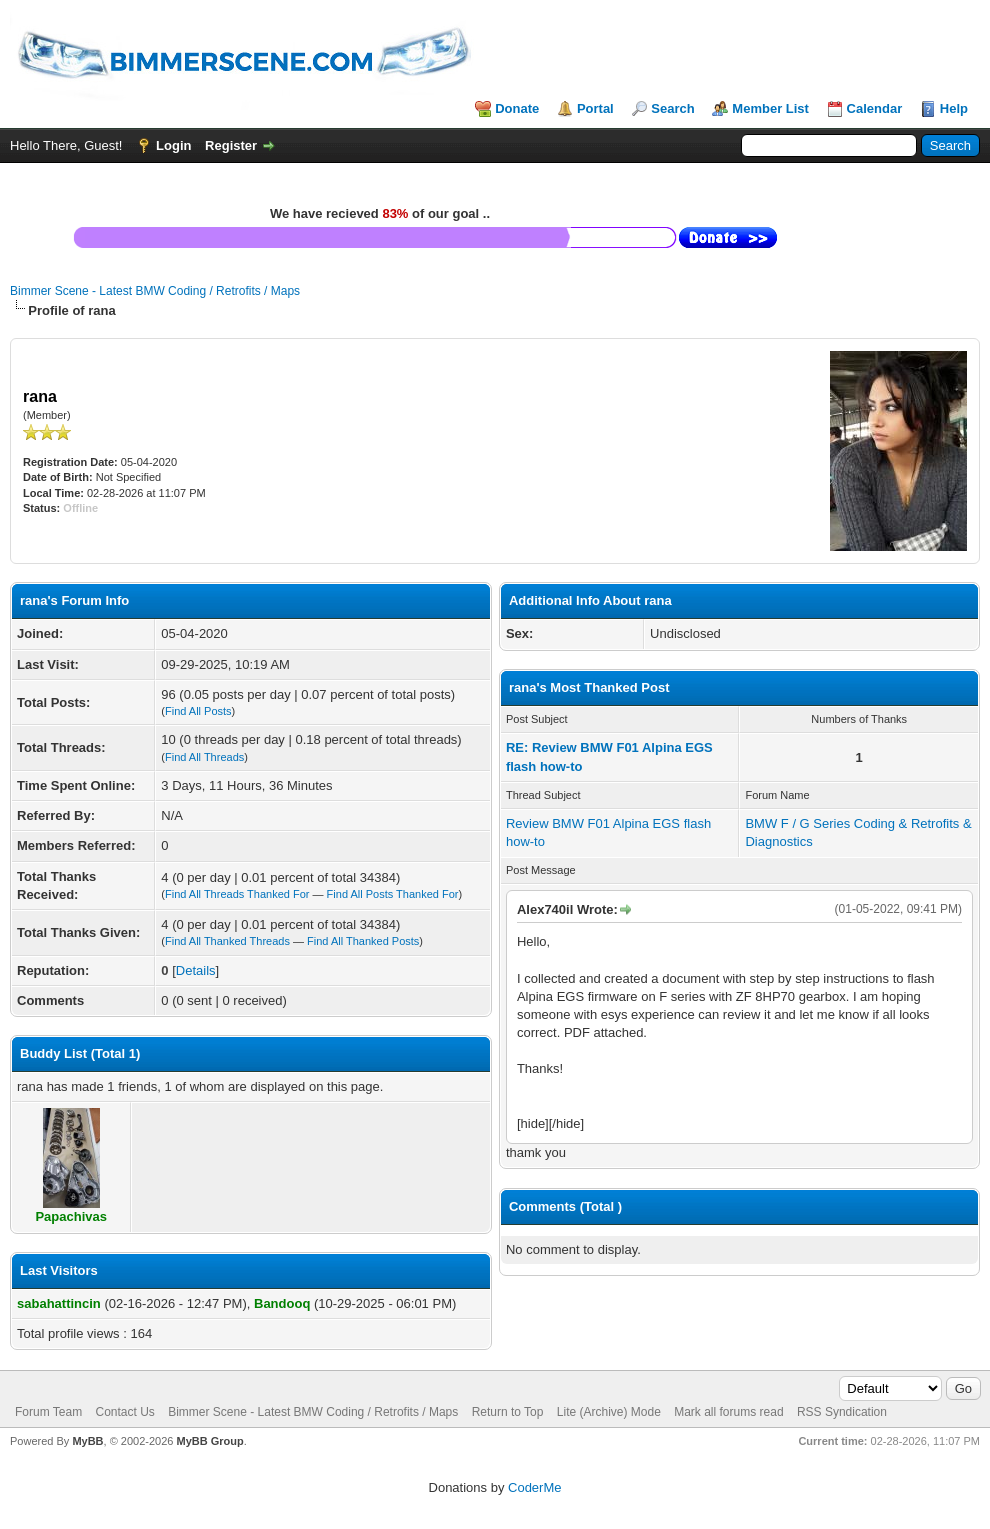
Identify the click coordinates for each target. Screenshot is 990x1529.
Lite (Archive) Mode (609, 1412)
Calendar (875, 108)
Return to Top (508, 1412)
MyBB (87, 1441)
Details (196, 970)
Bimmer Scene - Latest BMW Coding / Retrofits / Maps (155, 291)
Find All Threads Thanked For (237, 894)
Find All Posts (198, 711)
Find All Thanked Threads (227, 941)
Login (173, 145)
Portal (595, 108)
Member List (770, 108)
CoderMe (534, 1487)
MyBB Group (209, 1441)
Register (231, 145)
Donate (517, 108)
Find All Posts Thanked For (393, 894)
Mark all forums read (728, 1412)
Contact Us (124, 1412)
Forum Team (48, 1412)
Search (672, 108)
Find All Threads (204, 757)
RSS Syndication (842, 1412)
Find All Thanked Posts (363, 941)
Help (954, 108)
